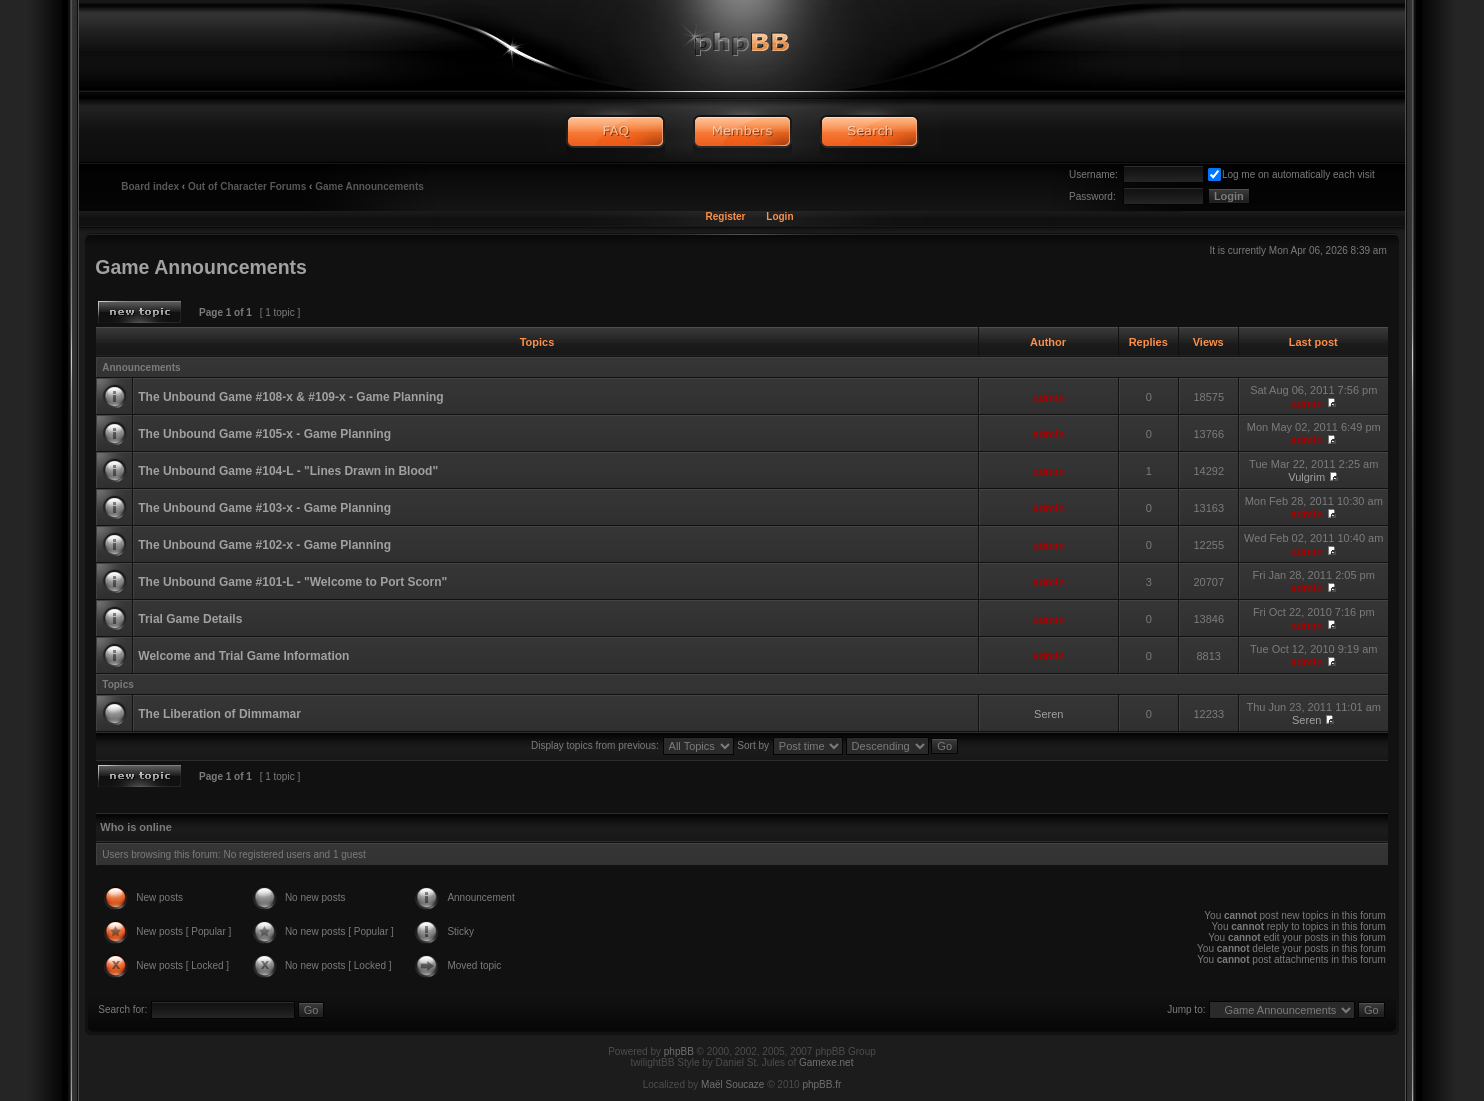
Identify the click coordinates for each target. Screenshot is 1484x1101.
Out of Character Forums (247, 186)
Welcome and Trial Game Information (243, 656)
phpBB (679, 1051)
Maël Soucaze (732, 1084)
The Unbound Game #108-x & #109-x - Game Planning (290, 397)
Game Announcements (369, 186)
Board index (150, 186)
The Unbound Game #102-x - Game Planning (264, 545)
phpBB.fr (821, 1084)
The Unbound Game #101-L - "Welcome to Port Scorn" (292, 582)
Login (779, 216)
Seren (1048, 714)
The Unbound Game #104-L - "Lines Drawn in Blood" (288, 471)
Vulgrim (1306, 477)
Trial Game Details (190, 619)
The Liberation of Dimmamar (219, 714)
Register (725, 216)
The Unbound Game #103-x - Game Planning (264, 508)
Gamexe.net (826, 1062)
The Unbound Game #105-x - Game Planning (264, 434)
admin (1049, 397)
